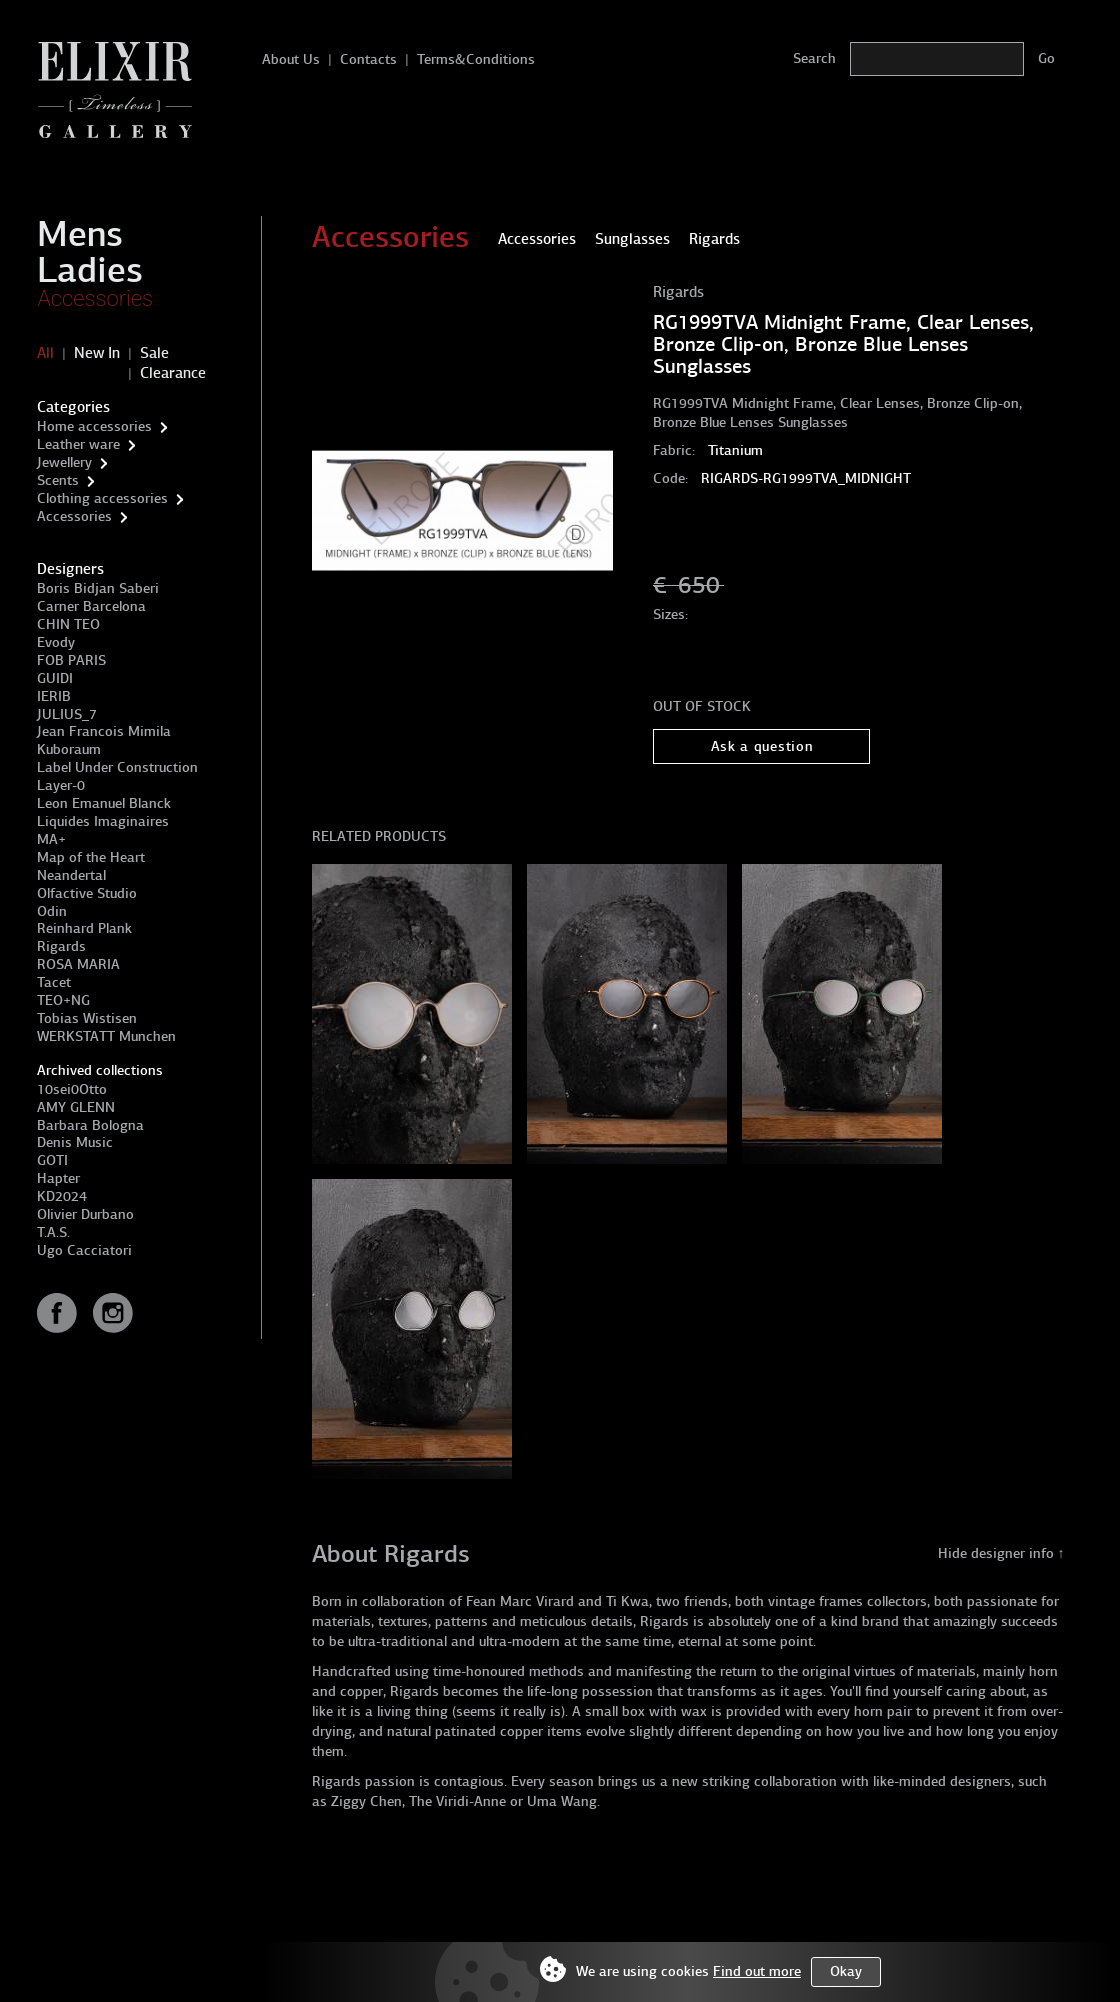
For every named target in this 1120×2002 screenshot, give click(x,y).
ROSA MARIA (78, 964)
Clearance (173, 373)
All (45, 353)
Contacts (368, 59)
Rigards (61, 946)
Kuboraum (69, 749)
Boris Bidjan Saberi (98, 588)
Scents (58, 480)
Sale (154, 353)
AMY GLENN (76, 1107)
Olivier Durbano (85, 1214)
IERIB (54, 696)
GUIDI (55, 678)
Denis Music (75, 1142)
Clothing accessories (102, 498)
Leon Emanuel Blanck (104, 803)
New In (97, 353)
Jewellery (64, 462)
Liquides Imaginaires (103, 821)
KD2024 (62, 1196)
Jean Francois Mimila (104, 731)
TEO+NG (63, 1000)
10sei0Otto (72, 1089)
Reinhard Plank (84, 928)
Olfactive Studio (87, 893)
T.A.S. (53, 1232)
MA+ (51, 839)
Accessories (95, 298)
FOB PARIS (71, 660)
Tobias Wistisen (87, 1018)
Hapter (58, 1178)
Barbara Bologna (90, 1125)
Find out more (757, 1971)
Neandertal (71, 875)
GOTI (52, 1160)
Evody (56, 642)
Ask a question (762, 746)
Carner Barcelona (91, 606)
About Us (291, 59)
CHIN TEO (68, 624)
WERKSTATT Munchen (106, 1036)
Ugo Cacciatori (84, 1250)
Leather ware (78, 444)
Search (814, 58)
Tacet (54, 982)
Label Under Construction (117, 767)
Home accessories (94, 426)
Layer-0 (61, 785)
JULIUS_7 (67, 714)
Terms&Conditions (476, 59)
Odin (52, 911)
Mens (80, 234)
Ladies (90, 270)
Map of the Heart (91, 857)
